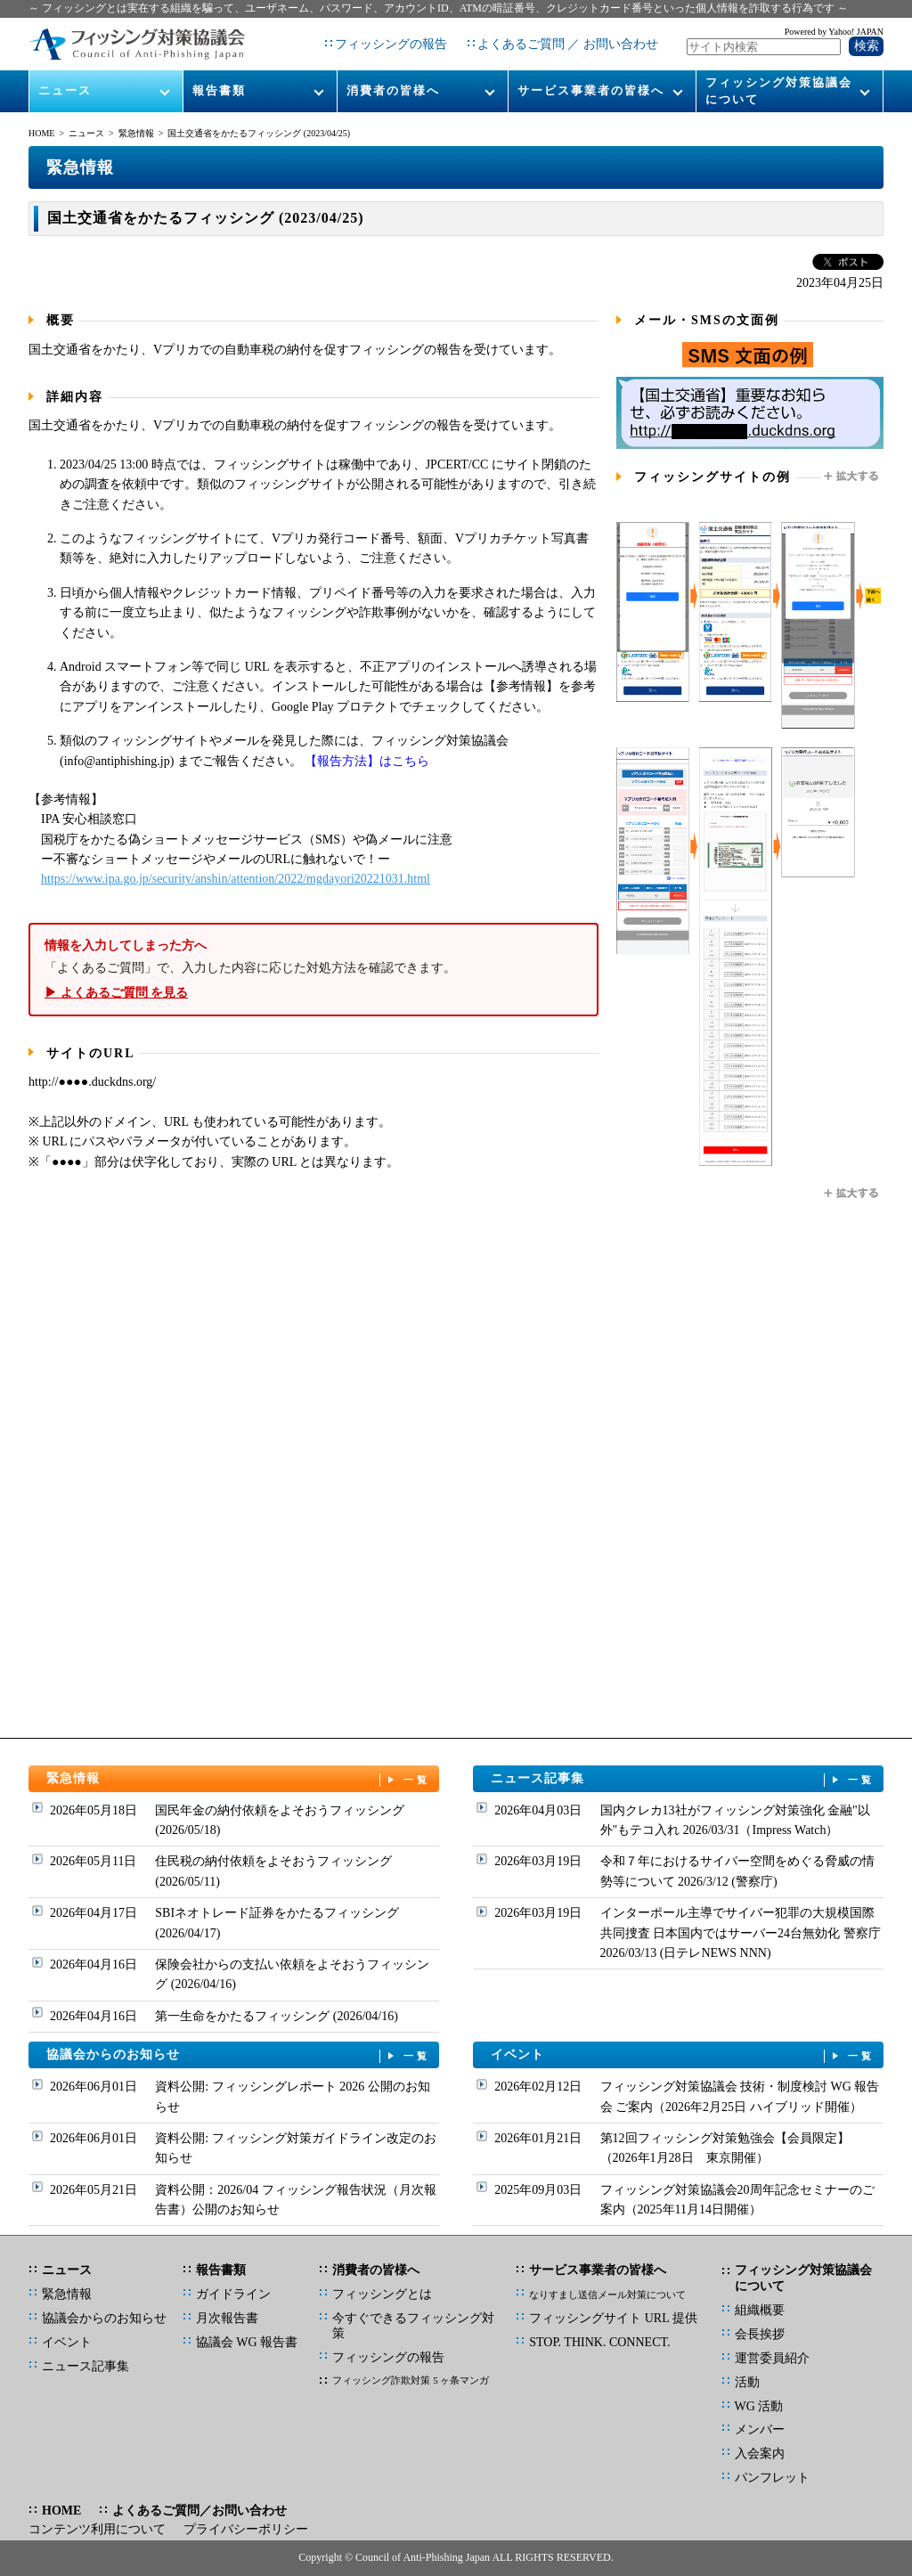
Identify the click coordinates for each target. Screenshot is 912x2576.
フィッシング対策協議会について (778, 90)
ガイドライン (233, 2294)
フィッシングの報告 (391, 44)
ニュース (65, 90)
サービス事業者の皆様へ (590, 90)
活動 (747, 2382)
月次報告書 (227, 2318)
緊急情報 (136, 133)
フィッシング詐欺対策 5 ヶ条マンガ (410, 2380)
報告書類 (219, 90)
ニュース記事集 (683, 1779)
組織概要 (760, 2310)
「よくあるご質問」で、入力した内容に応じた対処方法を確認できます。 (313, 969)
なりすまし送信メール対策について (607, 2294)
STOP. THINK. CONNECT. (599, 2342)
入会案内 (760, 2453)
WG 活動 (759, 2406)
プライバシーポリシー (245, 2529)
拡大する (852, 476)
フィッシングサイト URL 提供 (612, 2318)
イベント (683, 2055)
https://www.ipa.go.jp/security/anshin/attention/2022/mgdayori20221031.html (235, 878)
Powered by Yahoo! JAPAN (834, 32)
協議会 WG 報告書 (246, 2342)
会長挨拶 (760, 2334)
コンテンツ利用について (97, 2529)
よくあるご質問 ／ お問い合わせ (567, 44)
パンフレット (772, 2477)
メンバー (760, 2429)
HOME (41, 133)
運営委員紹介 (772, 2358)
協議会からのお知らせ (238, 2055)
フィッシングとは (382, 2294)
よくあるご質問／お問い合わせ (199, 2510)
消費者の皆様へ (393, 90)
